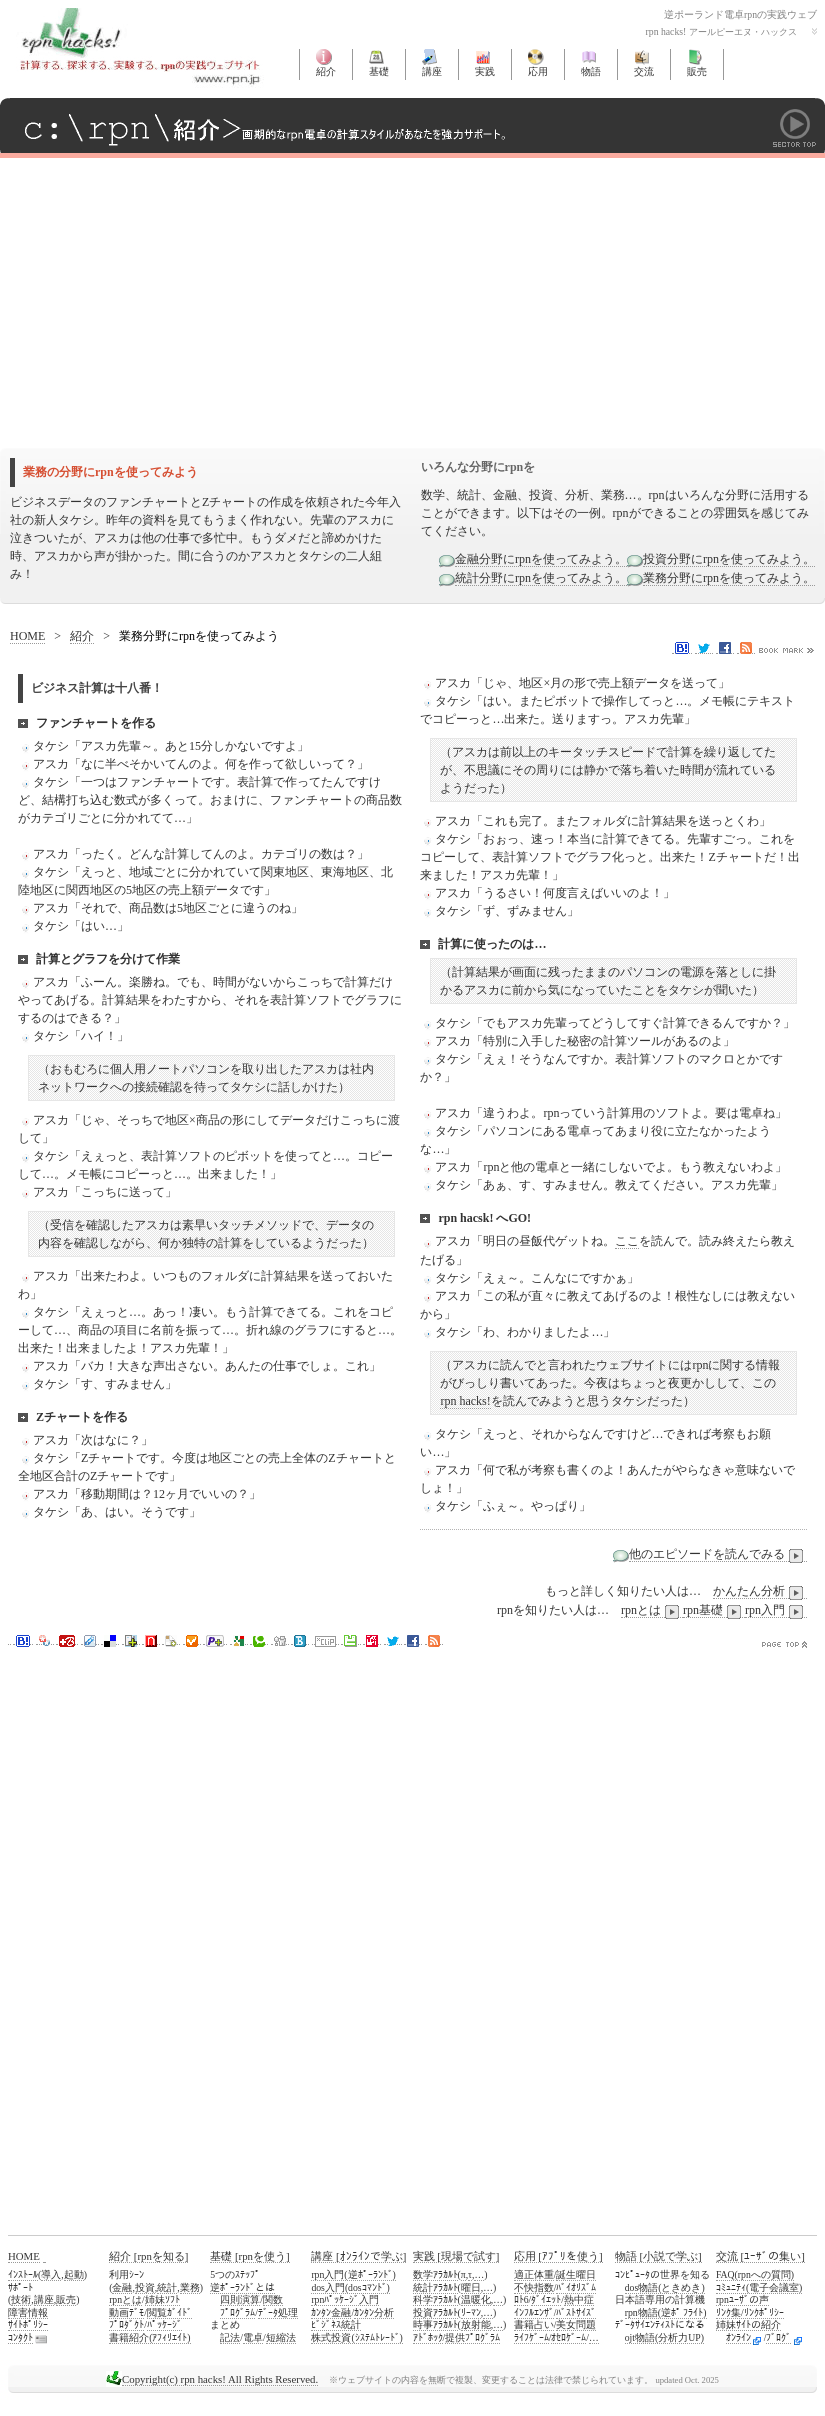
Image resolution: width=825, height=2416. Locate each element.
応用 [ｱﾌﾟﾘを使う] (558, 2256)
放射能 (476, 2324)
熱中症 (579, 2299)
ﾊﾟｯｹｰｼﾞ (164, 2324)
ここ (627, 1241)
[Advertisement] (234, 298)
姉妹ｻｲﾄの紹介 (748, 2324)
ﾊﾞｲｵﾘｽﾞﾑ (576, 2287)
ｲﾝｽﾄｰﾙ (23, 2274)
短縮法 (281, 2337)
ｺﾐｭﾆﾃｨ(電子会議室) (759, 2287)
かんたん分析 (760, 1591)
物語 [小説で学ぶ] (658, 2256)
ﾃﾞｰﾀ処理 (278, 2312)
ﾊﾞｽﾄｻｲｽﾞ (576, 2312)
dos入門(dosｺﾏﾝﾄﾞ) (350, 2287)
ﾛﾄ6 (521, 2299)
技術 (21, 2299)
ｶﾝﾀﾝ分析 (374, 2312)
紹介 (326, 71)
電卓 (253, 2337)
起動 (74, 2274)
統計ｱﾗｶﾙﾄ (435, 2287)
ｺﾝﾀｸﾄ (20, 2337)
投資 (145, 2287)
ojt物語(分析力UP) (664, 2337)
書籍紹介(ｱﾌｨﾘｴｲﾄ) (149, 2337)
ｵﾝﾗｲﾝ (738, 2337)
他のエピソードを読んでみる (718, 1554)
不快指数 (534, 2287)
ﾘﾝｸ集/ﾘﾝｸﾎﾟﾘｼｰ (750, 2312)
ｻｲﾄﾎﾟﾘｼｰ (28, 2324)
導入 (51, 2274)
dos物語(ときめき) (665, 2287)
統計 (167, 2287)
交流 (644, 71)
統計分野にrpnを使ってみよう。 (541, 578)
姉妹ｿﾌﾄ (162, 2299)
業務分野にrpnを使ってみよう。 (729, 578)
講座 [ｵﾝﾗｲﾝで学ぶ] (358, 2256)
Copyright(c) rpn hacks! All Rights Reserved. (220, 2379)
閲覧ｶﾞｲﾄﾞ (169, 2312)
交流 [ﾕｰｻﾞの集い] (760, 2256)
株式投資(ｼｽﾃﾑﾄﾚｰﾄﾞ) (356, 2337)
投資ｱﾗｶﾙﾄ (435, 2312)
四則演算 (240, 2299)
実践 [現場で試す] (456, 2256)
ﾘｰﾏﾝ (471, 2312)
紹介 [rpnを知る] (148, 2256)
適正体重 (534, 2274)
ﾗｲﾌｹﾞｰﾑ (531, 2337)
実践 (485, 71)
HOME (27, 636)
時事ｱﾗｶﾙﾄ (435, 2324)
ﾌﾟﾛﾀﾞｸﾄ (126, 2324)
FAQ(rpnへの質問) (755, 2274)
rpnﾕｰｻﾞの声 (742, 2299)
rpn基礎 (714, 1610)
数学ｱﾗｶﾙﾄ (435, 2274)
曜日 (471, 2287)
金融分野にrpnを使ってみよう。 (541, 559)
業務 (190, 2287)
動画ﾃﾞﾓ (126, 2312)
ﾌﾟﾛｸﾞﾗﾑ (237, 2312)
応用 (538, 71)
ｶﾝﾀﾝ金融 (331, 2312)
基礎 (379, 71)
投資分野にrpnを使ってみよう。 (729, 559)
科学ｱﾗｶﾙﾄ (435, 2299)
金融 (122, 2287)
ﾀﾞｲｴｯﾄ (546, 2299)
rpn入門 (776, 1610)
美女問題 (576, 2324)
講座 (432, 71)
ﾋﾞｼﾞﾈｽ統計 (336, 2324)
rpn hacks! (465, 1401)
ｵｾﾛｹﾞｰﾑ (568, 2337)
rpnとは (652, 1610)
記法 (230, 2337)
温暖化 (476, 2299)
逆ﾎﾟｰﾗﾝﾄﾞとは (242, 2287)
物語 (591, 71)
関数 (273, 2299)
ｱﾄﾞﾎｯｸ (428, 2337)
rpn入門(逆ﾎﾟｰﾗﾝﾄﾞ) (353, 2274)
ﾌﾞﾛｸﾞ (778, 2337)
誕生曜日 (576, 2274)
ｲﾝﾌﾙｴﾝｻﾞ (534, 2312)
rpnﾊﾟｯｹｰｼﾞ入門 (345, 2299)
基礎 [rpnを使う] (249, 2256)
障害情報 (28, 2312)
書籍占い (534, 2324)
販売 (697, 71)
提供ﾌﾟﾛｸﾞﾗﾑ (472, 2337)
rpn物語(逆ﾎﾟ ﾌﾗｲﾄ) (666, 2312)
